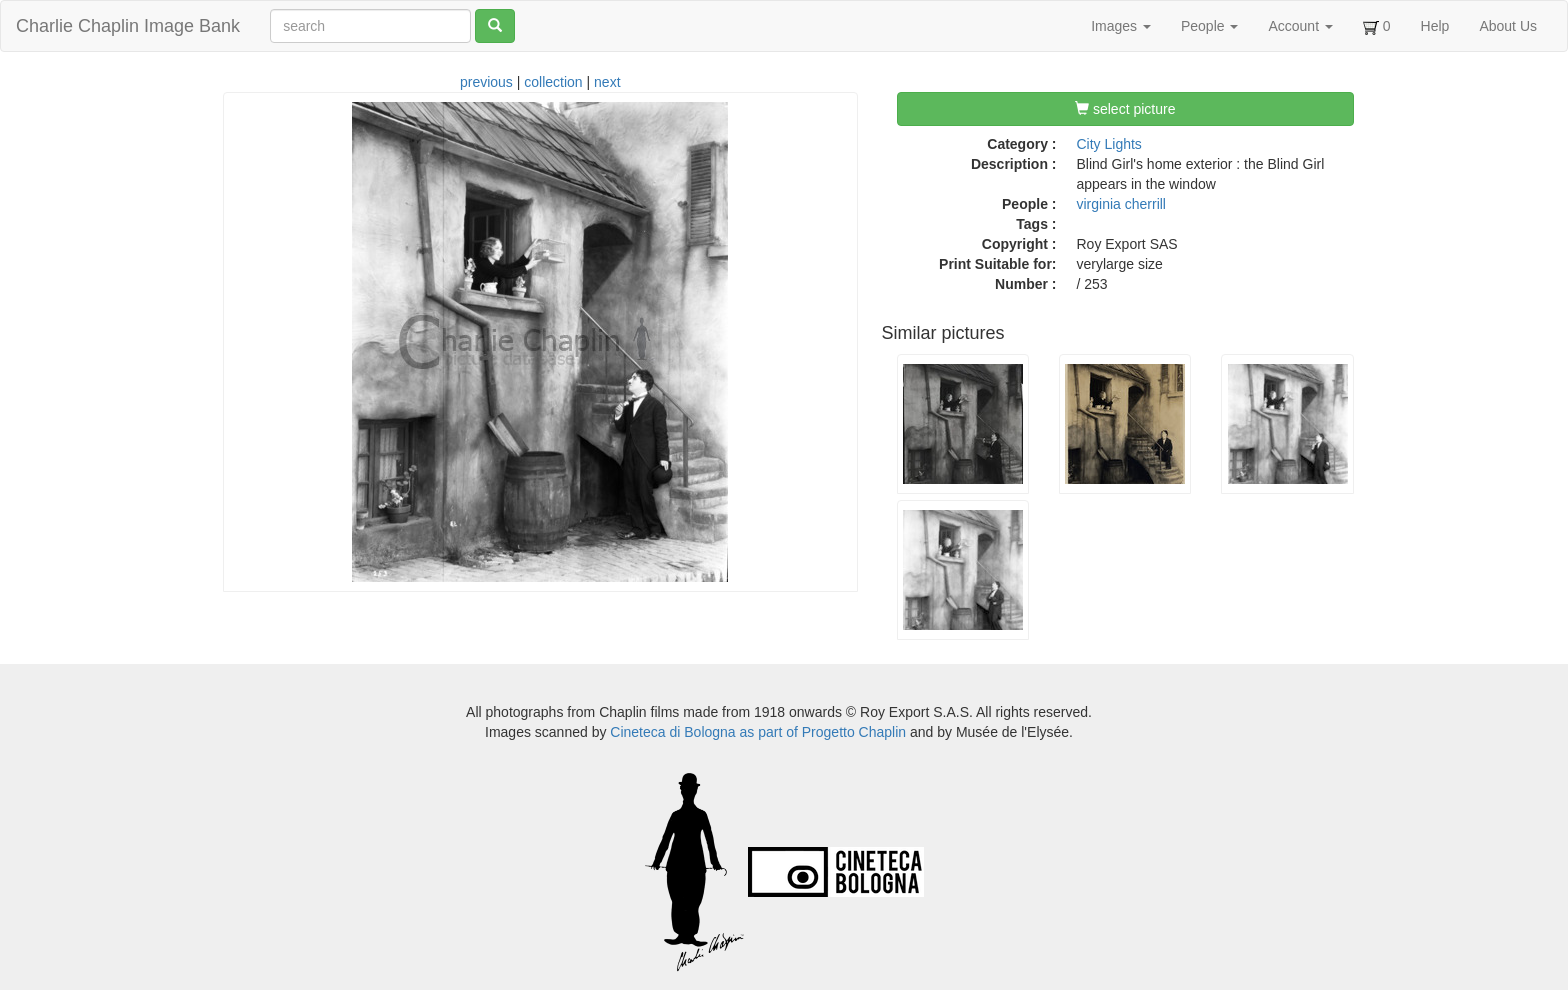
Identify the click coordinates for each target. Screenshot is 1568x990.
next (607, 82)
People (1209, 26)
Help (1435, 26)
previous (486, 82)
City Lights (1109, 144)
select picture (1125, 109)
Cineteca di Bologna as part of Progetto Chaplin (758, 732)
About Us (1508, 26)
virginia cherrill (1121, 204)
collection (553, 82)
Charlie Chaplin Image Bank (128, 26)
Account (1300, 26)
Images (1121, 26)
